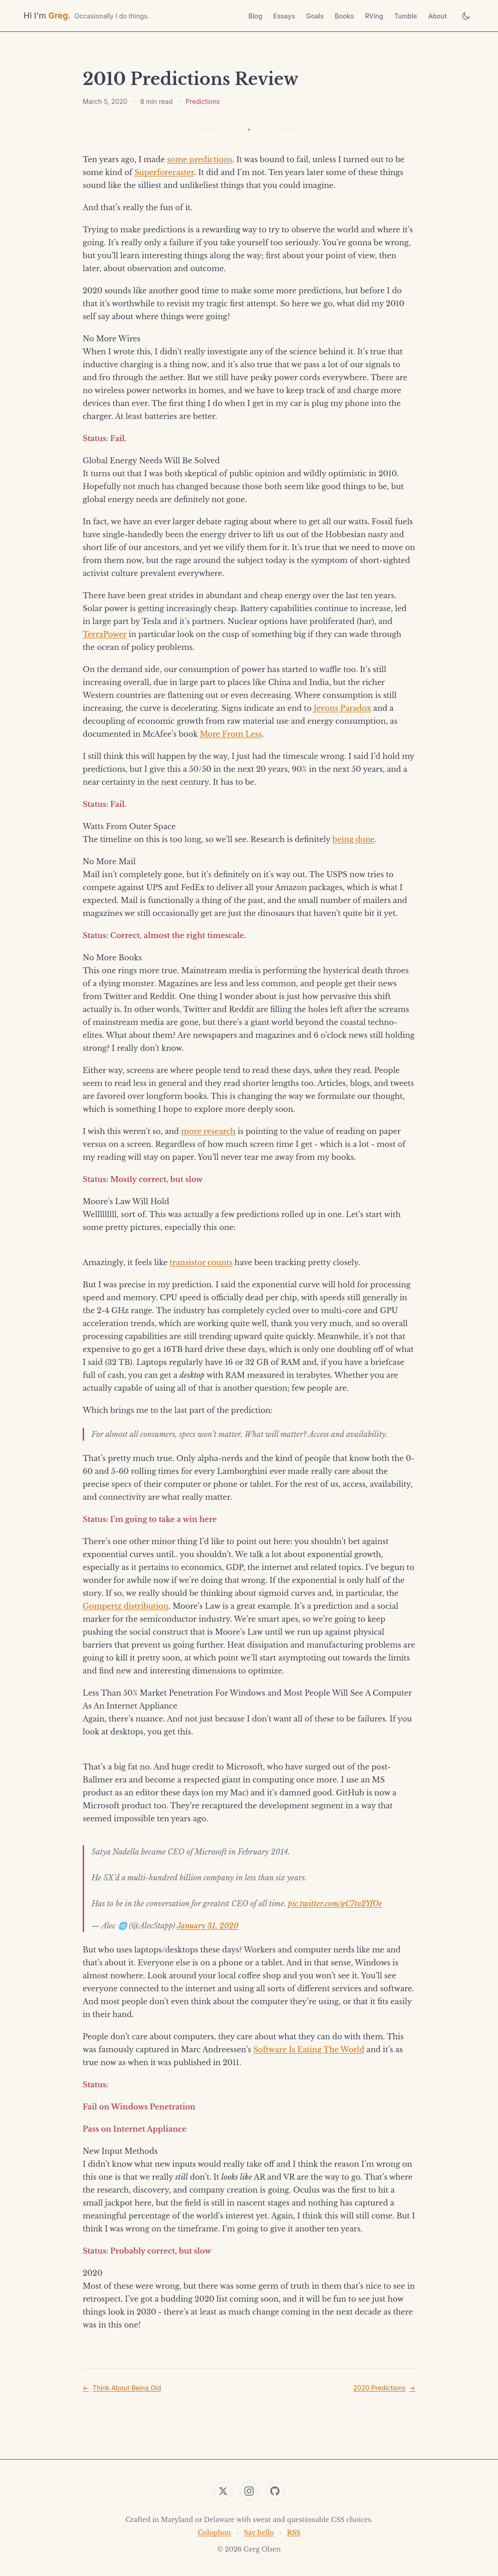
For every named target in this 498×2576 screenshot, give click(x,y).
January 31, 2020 (207, 1925)
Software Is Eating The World (308, 2049)
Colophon (214, 2532)
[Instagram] (249, 2491)
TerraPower (105, 634)
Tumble (405, 16)
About (437, 16)
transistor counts (201, 1262)
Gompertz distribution (126, 1606)
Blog (255, 16)
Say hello (259, 2532)
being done (354, 839)
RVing (374, 16)
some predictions (199, 159)
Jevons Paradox (342, 708)
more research (208, 1131)
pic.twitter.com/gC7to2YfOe (335, 1903)
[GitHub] (275, 2491)
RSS (293, 2532)
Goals (314, 16)
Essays (284, 16)
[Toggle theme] (466, 15)
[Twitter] (223, 2491)
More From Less (230, 734)
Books (344, 16)
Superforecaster (164, 172)
